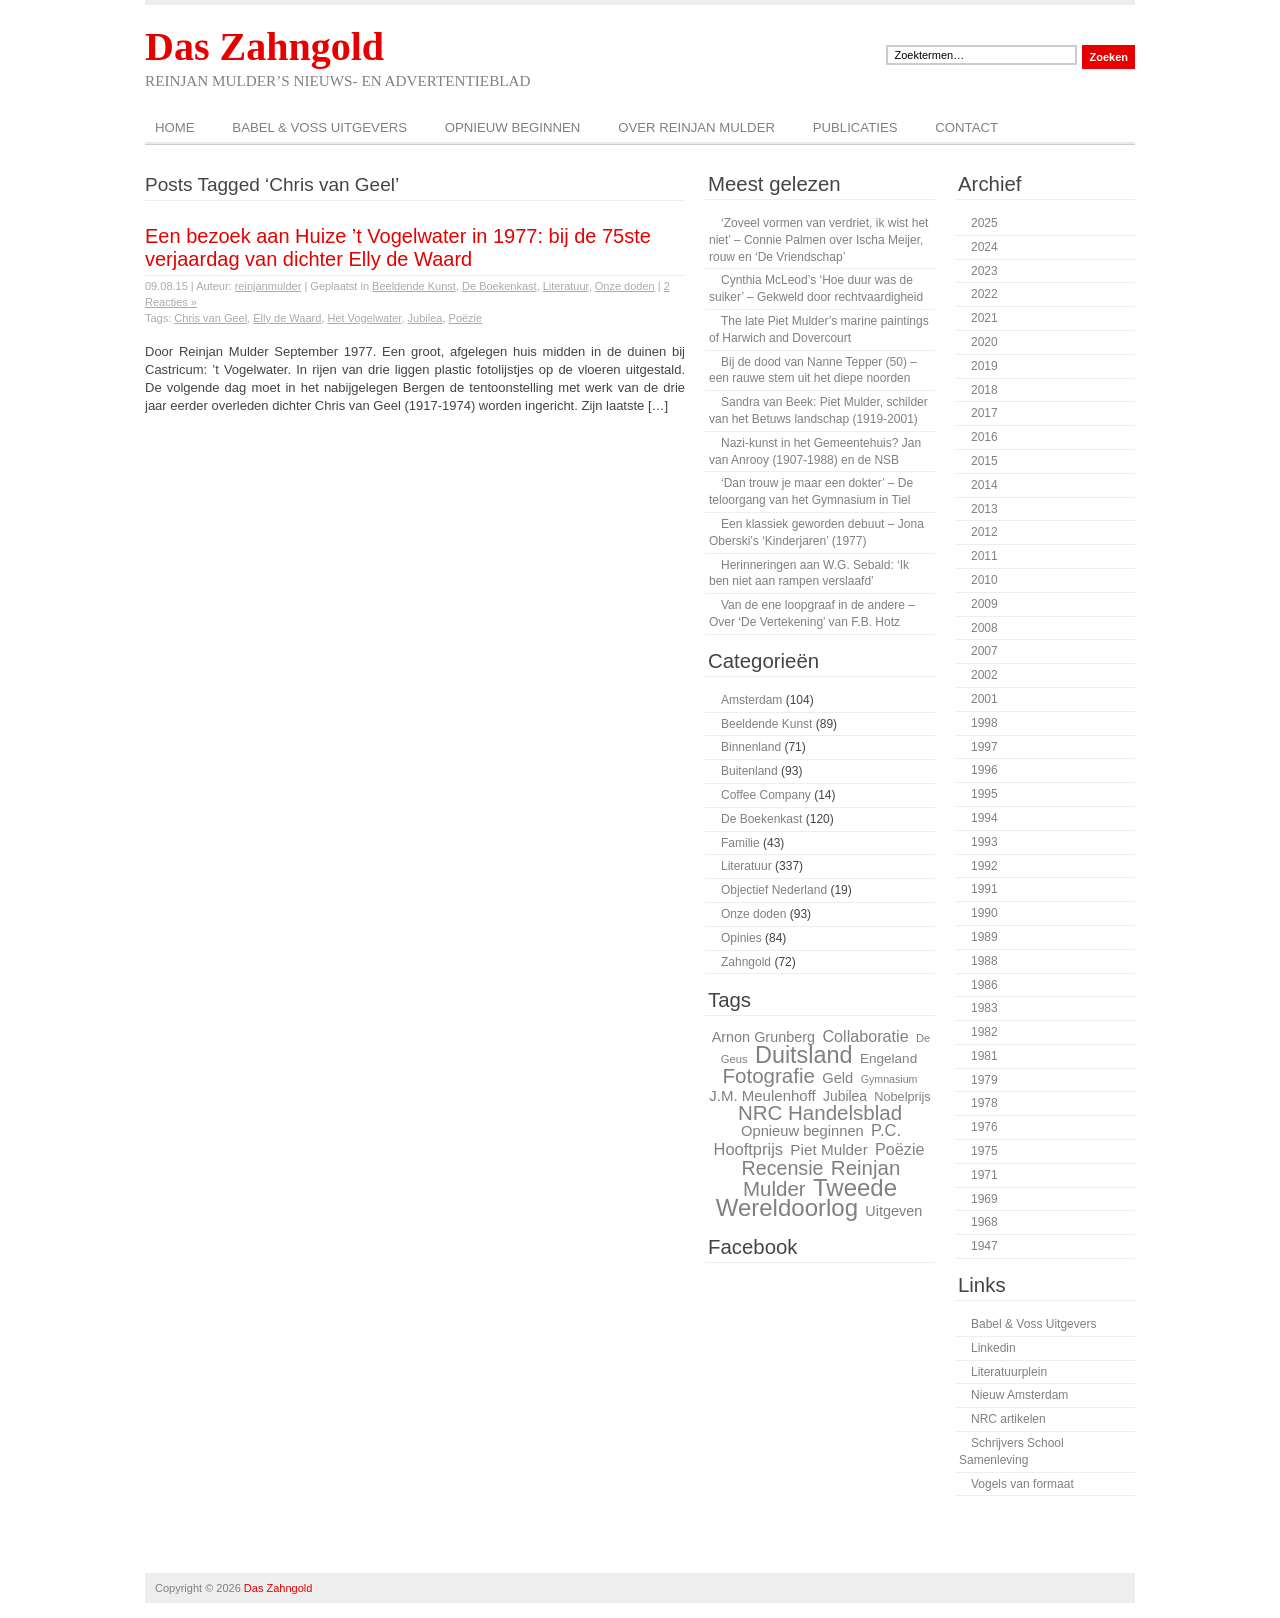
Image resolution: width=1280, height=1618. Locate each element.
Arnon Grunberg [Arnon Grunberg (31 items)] (763, 1037)
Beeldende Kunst (414, 286)
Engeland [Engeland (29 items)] (888, 1058)
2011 (984, 556)
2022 (984, 294)
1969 (984, 1199)
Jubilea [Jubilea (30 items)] (845, 1096)
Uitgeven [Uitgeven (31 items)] (893, 1211)
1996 (984, 770)
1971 (984, 1175)
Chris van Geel (210, 318)
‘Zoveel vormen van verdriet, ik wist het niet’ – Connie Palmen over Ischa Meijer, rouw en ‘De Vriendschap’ (818, 240)
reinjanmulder (268, 286)
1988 (984, 961)
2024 (984, 247)
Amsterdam (751, 700)
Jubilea (425, 318)
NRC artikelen (1008, 1419)
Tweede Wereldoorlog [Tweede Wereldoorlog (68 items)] (806, 1198)
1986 (984, 985)
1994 (984, 818)
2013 (984, 509)
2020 (984, 342)
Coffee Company (766, 795)
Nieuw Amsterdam (1019, 1395)
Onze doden (625, 286)
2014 (984, 485)
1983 (984, 1008)
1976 (984, 1127)
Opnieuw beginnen (513, 127)
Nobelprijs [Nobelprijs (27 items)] (902, 1097)
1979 (984, 1080)
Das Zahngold (264, 46)
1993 (984, 842)
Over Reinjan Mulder (696, 127)
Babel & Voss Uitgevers (319, 127)
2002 (984, 675)
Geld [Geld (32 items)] (837, 1078)
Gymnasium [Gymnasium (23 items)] (889, 1079)
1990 (984, 913)
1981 (984, 1056)
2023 (984, 271)
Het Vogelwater (364, 318)
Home (175, 127)
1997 (984, 747)
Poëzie (466, 318)
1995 (984, 794)
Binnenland (751, 747)
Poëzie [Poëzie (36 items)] (899, 1149)
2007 (984, 651)
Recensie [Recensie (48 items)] (783, 1168)
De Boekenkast (499, 286)
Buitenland (749, 771)
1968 (984, 1222)
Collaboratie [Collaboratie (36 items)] (865, 1036)
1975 (984, 1151)
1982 (984, 1032)
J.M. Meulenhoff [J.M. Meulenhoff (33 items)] (762, 1095)
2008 (984, 628)
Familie (740, 843)
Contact (966, 127)
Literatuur (566, 286)
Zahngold (746, 962)
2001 (984, 699)
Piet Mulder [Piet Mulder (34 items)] (828, 1149)
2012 (984, 532)
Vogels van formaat (1022, 1484)
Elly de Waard (287, 318)
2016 (984, 437)
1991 (984, 889)
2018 (984, 390)
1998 (984, 723)
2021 (984, 318)
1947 (984, 1246)
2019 (984, 366)
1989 (984, 937)
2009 (984, 604)
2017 (984, 413)
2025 (984, 223)
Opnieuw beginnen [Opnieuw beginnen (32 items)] (802, 1131)
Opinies (741, 938)
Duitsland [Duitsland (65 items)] (804, 1055)
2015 (984, 461)
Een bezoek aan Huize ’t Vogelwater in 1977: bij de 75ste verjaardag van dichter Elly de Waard (398, 247)
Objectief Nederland (774, 890)
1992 (984, 866)
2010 (984, 580)
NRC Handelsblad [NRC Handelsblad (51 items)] (820, 1112)
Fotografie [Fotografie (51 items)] (768, 1075)
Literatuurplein (1009, 1372)
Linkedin (993, 1348)
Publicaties (855, 127)
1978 (984, 1103)
